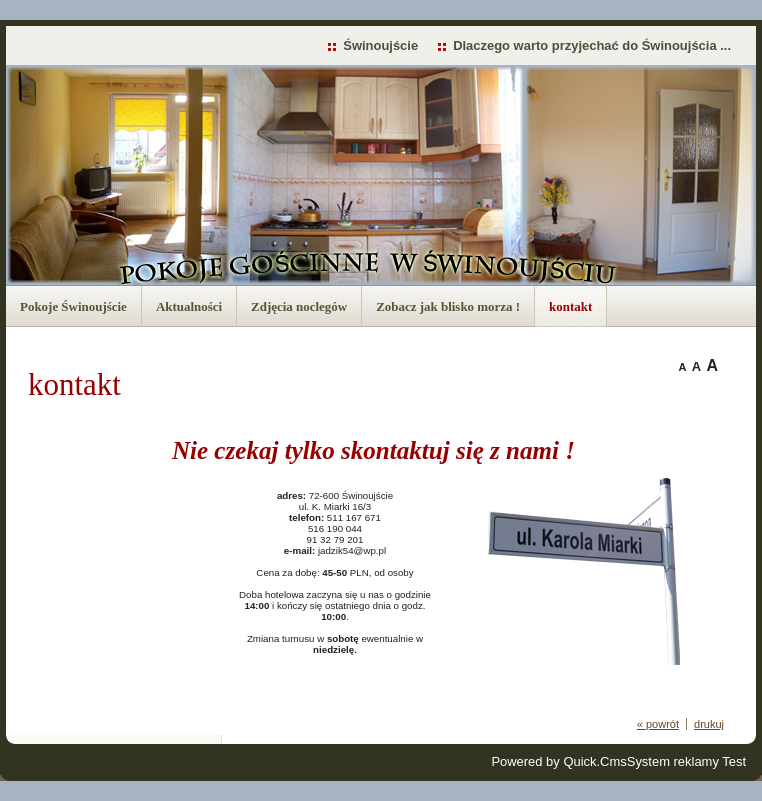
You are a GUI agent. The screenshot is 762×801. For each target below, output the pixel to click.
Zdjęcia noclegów (299, 306)
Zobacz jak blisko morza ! (448, 306)
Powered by (558, 761)
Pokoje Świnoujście (73, 306)
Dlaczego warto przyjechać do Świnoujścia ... (592, 45)
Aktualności (189, 306)
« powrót (658, 724)
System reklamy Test (686, 761)
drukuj (709, 724)
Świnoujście (380, 45)
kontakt (570, 306)
